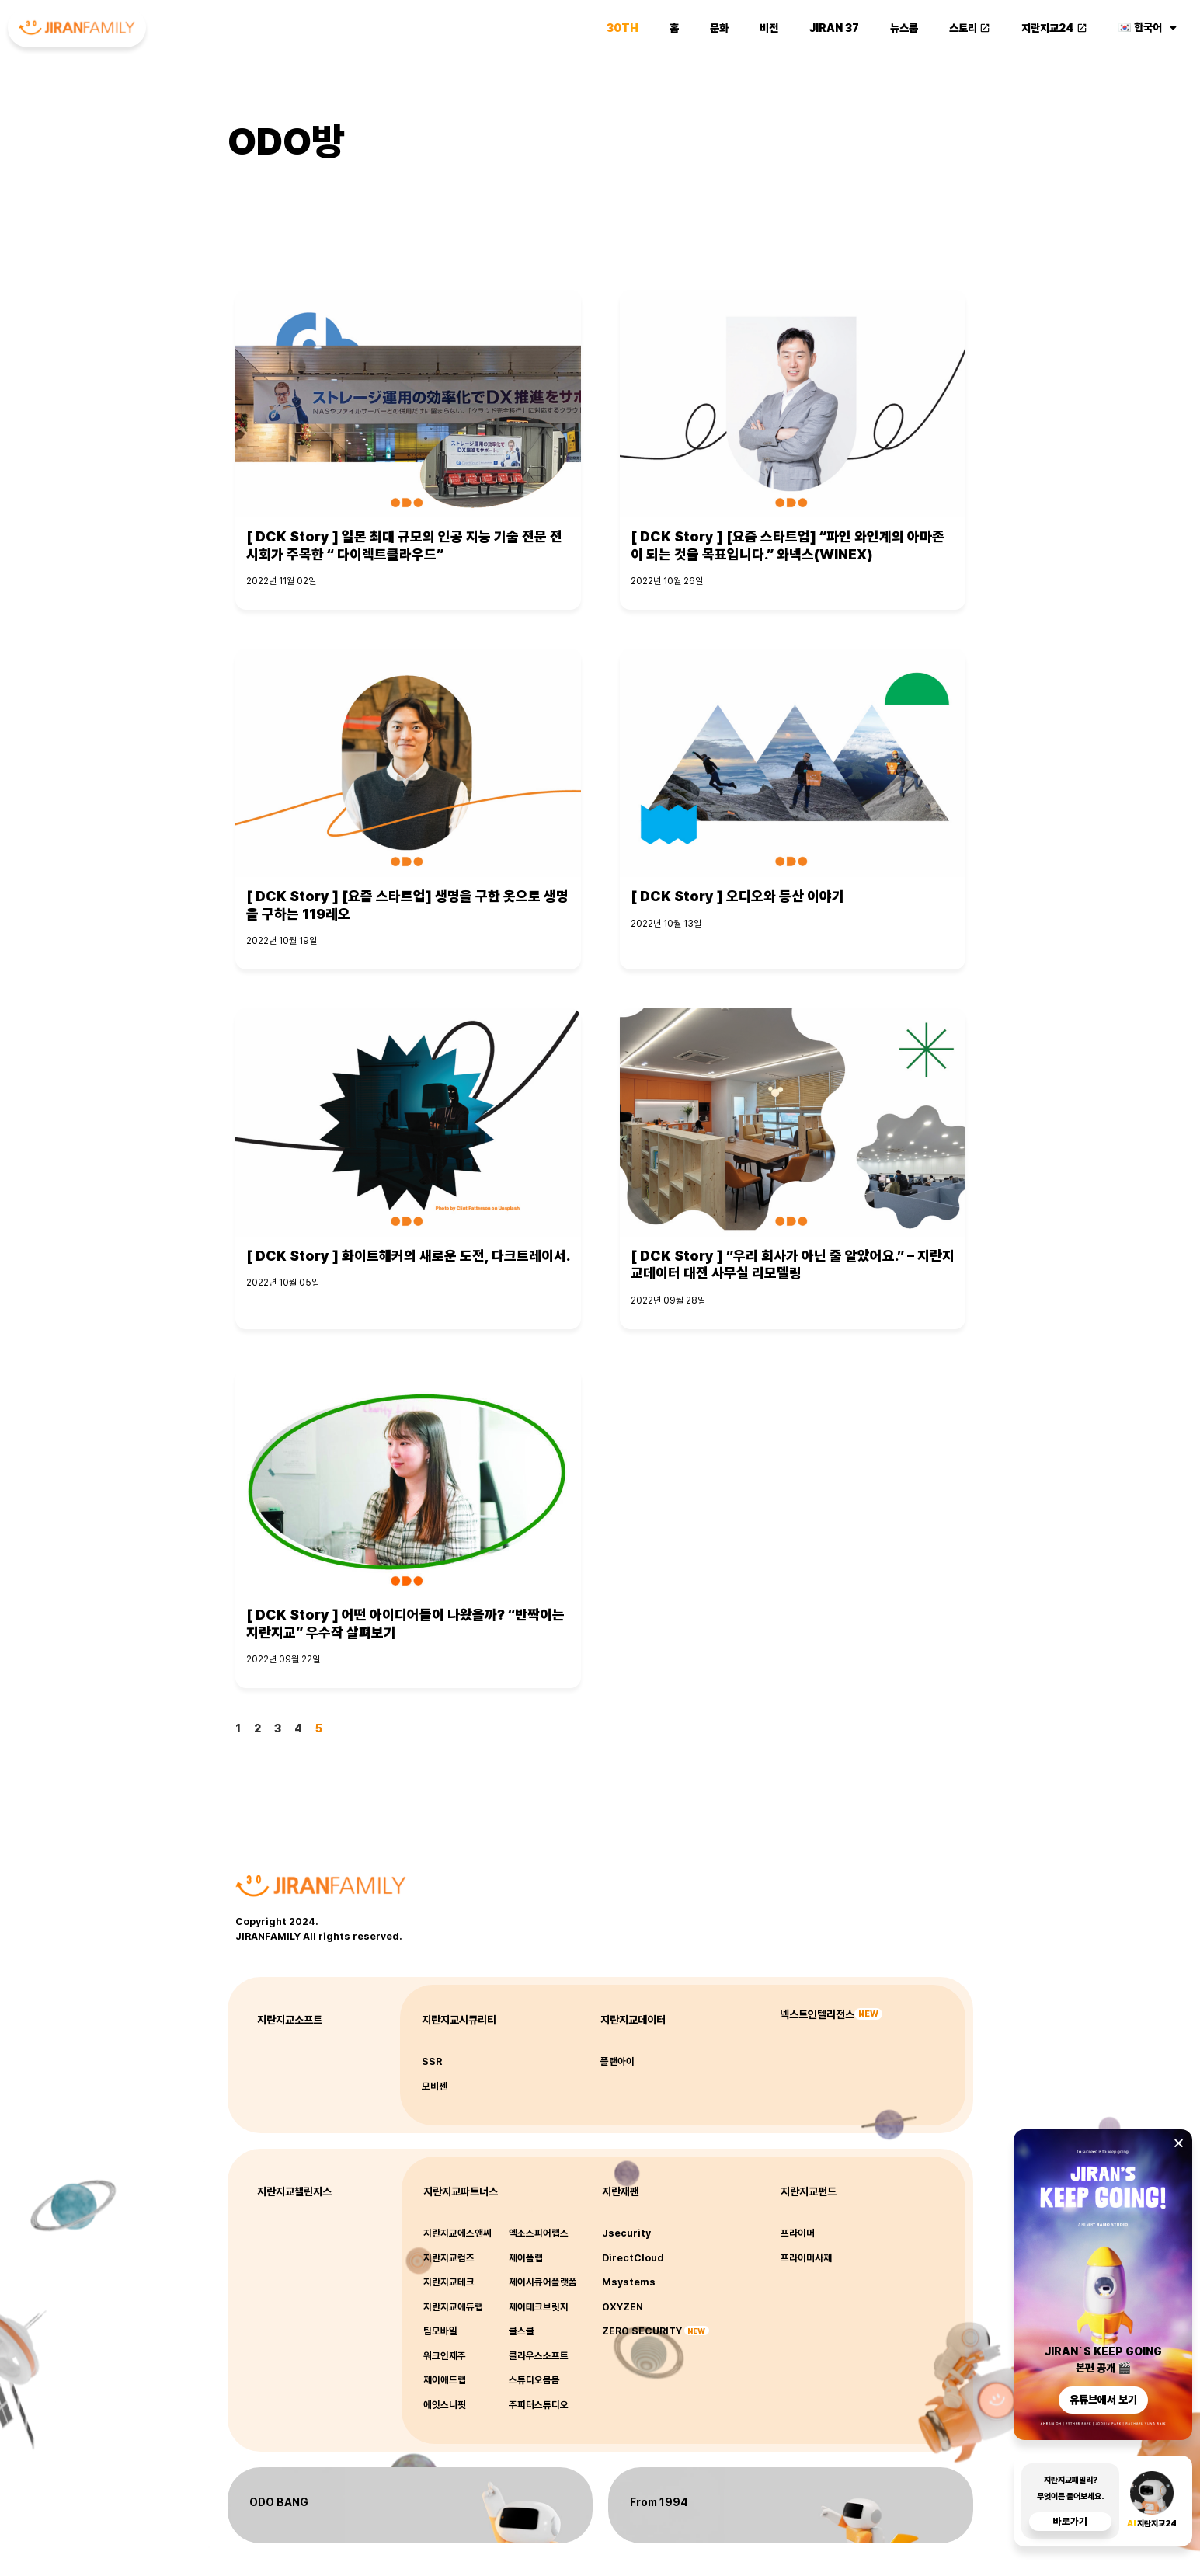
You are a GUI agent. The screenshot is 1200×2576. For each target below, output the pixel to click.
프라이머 (798, 2233)
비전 (769, 28)
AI (1132, 2524)
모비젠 (434, 2086)
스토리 (970, 28)
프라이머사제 (806, 2258)
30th (622, 28)
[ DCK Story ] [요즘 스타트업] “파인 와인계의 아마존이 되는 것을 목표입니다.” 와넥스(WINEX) (787, 545)
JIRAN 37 (834, 28)
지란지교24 (1054, 28)
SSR (432, 2061)
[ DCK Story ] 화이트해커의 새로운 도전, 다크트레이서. (408, 1256)
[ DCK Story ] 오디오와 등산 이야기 (737, 896)
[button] (1178, 2143)
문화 (719, 28)
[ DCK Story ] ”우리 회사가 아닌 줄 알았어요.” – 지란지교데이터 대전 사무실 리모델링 (793, 1265)
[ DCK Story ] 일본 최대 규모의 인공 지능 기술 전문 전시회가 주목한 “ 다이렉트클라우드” (404, 545)
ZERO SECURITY (642, 2331)
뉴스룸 (904, 28)
